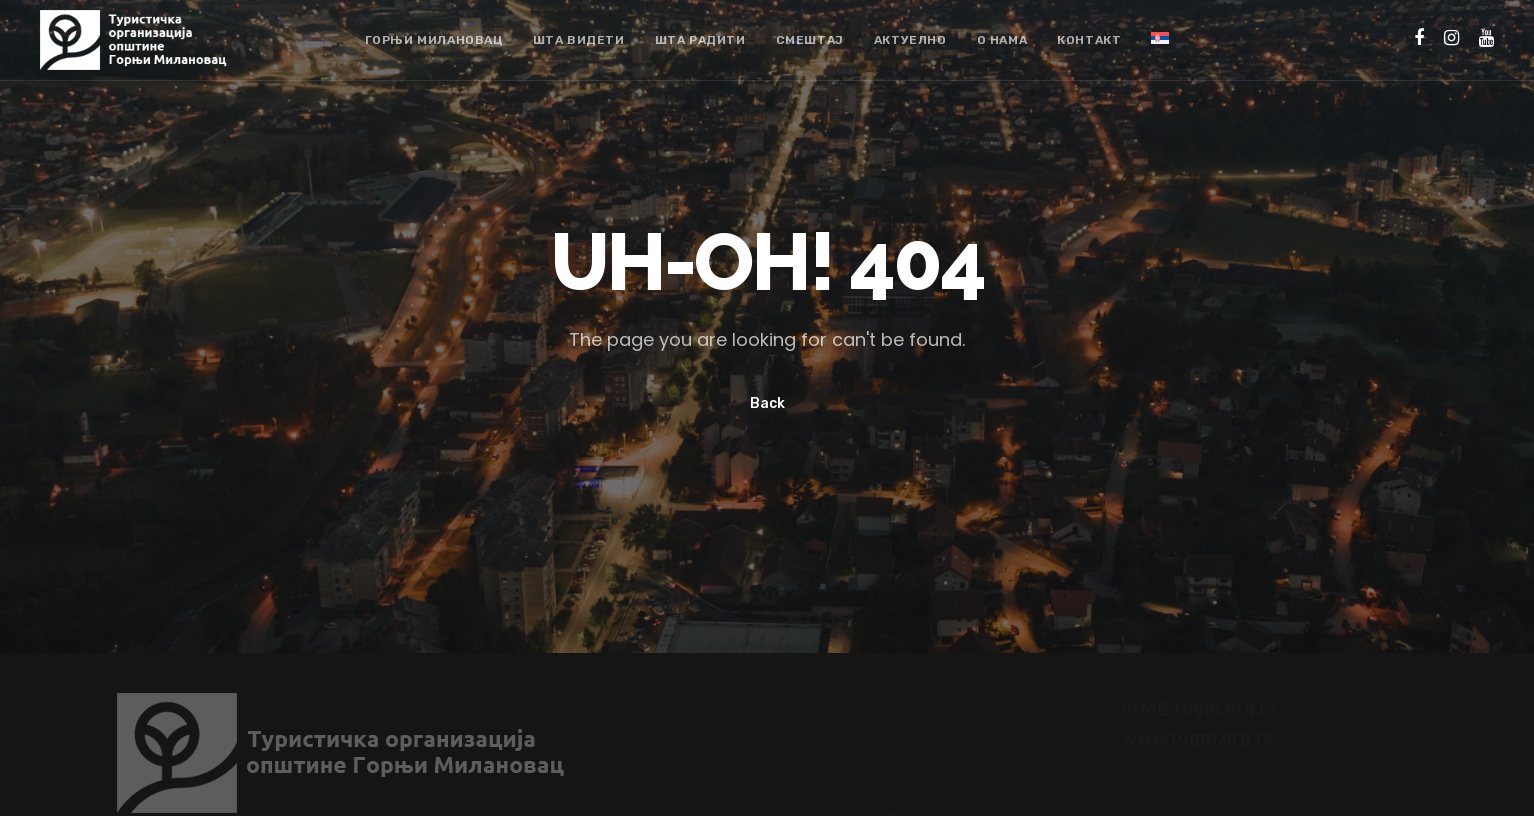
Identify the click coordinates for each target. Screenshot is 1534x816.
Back (767, 403)
